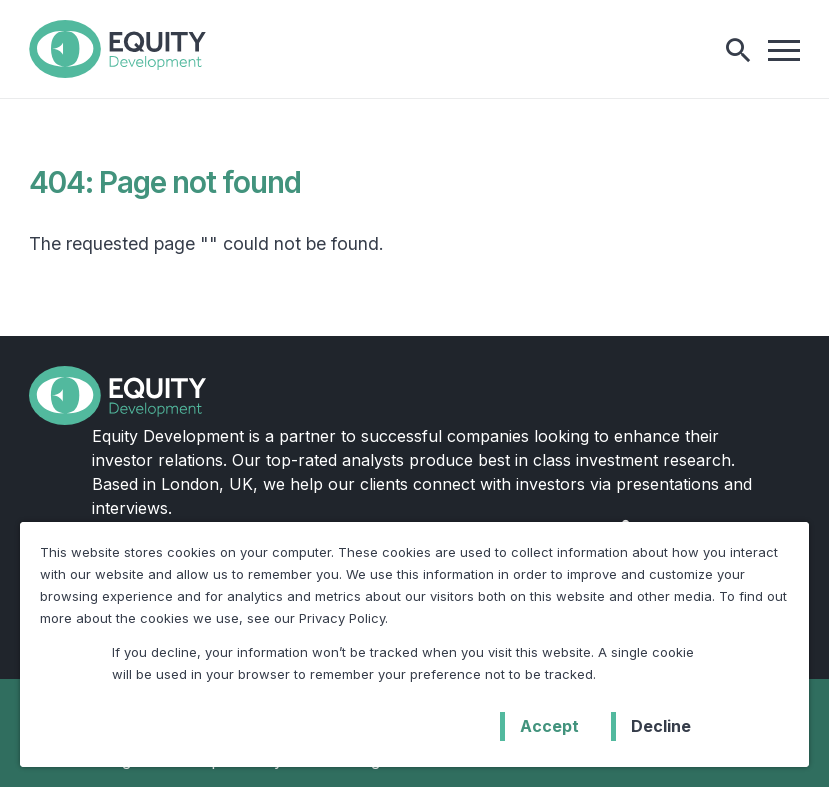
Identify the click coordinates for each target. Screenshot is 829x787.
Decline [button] (661, 726)
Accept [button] (549, 726)
